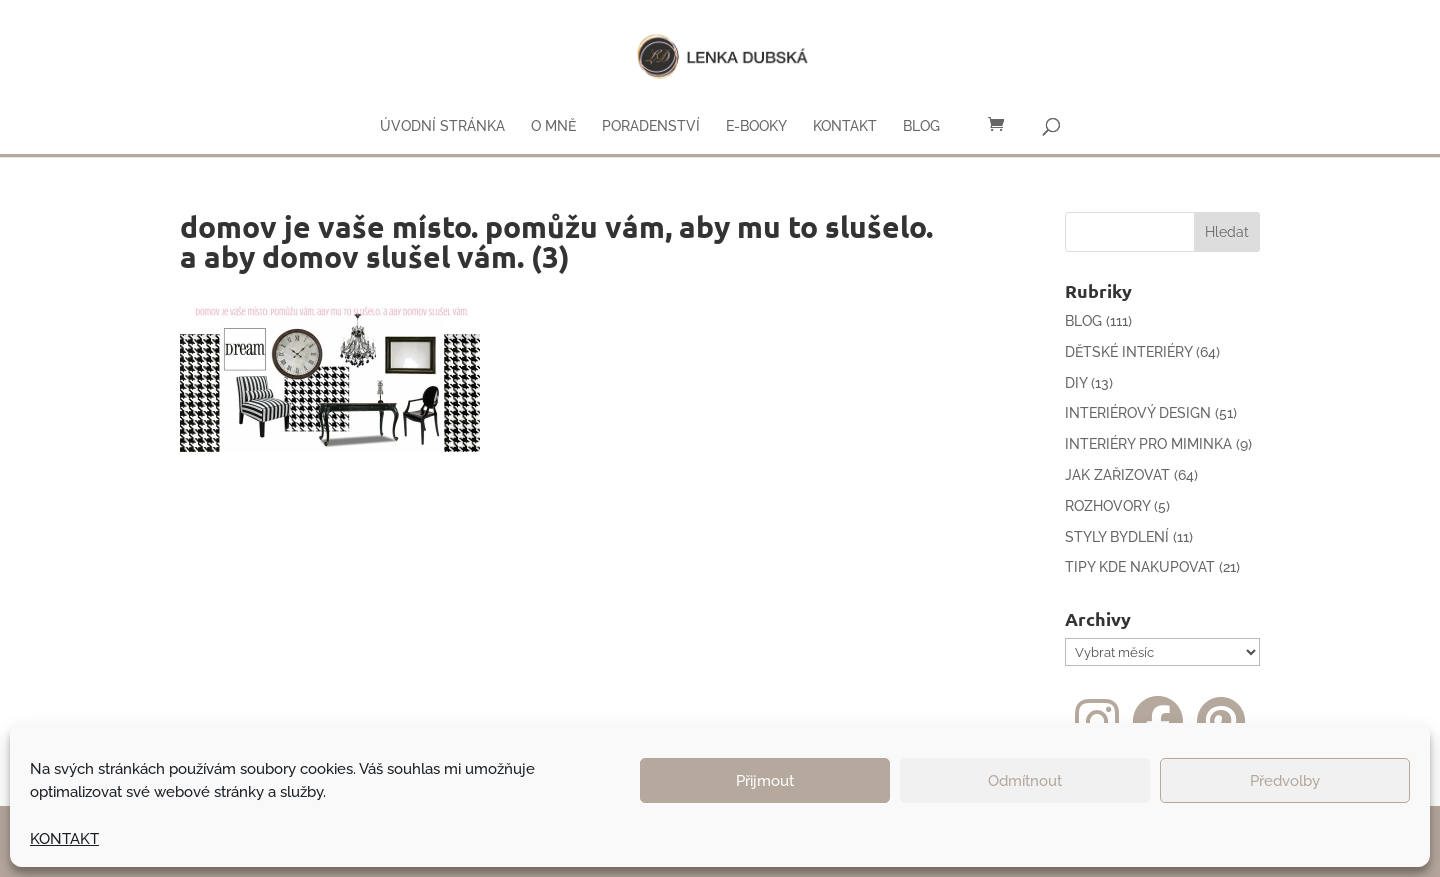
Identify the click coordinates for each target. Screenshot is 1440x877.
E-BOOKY (756, 126)
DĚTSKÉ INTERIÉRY (1128, 352)
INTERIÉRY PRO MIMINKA (1148, 444)
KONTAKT (64, 839)
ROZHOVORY (1107, 506)
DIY (1076, 383)
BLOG (921, 126)
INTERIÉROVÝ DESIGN (1138, 413)
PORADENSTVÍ (651, 126)
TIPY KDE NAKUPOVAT (1140, 567)
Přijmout (765, 781)
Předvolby (1285, 781)
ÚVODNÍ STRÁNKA (442, 126)
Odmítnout (1025, 781)
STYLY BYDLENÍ (1117, 537)
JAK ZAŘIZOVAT (1117, 475)
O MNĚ (553, 126)
